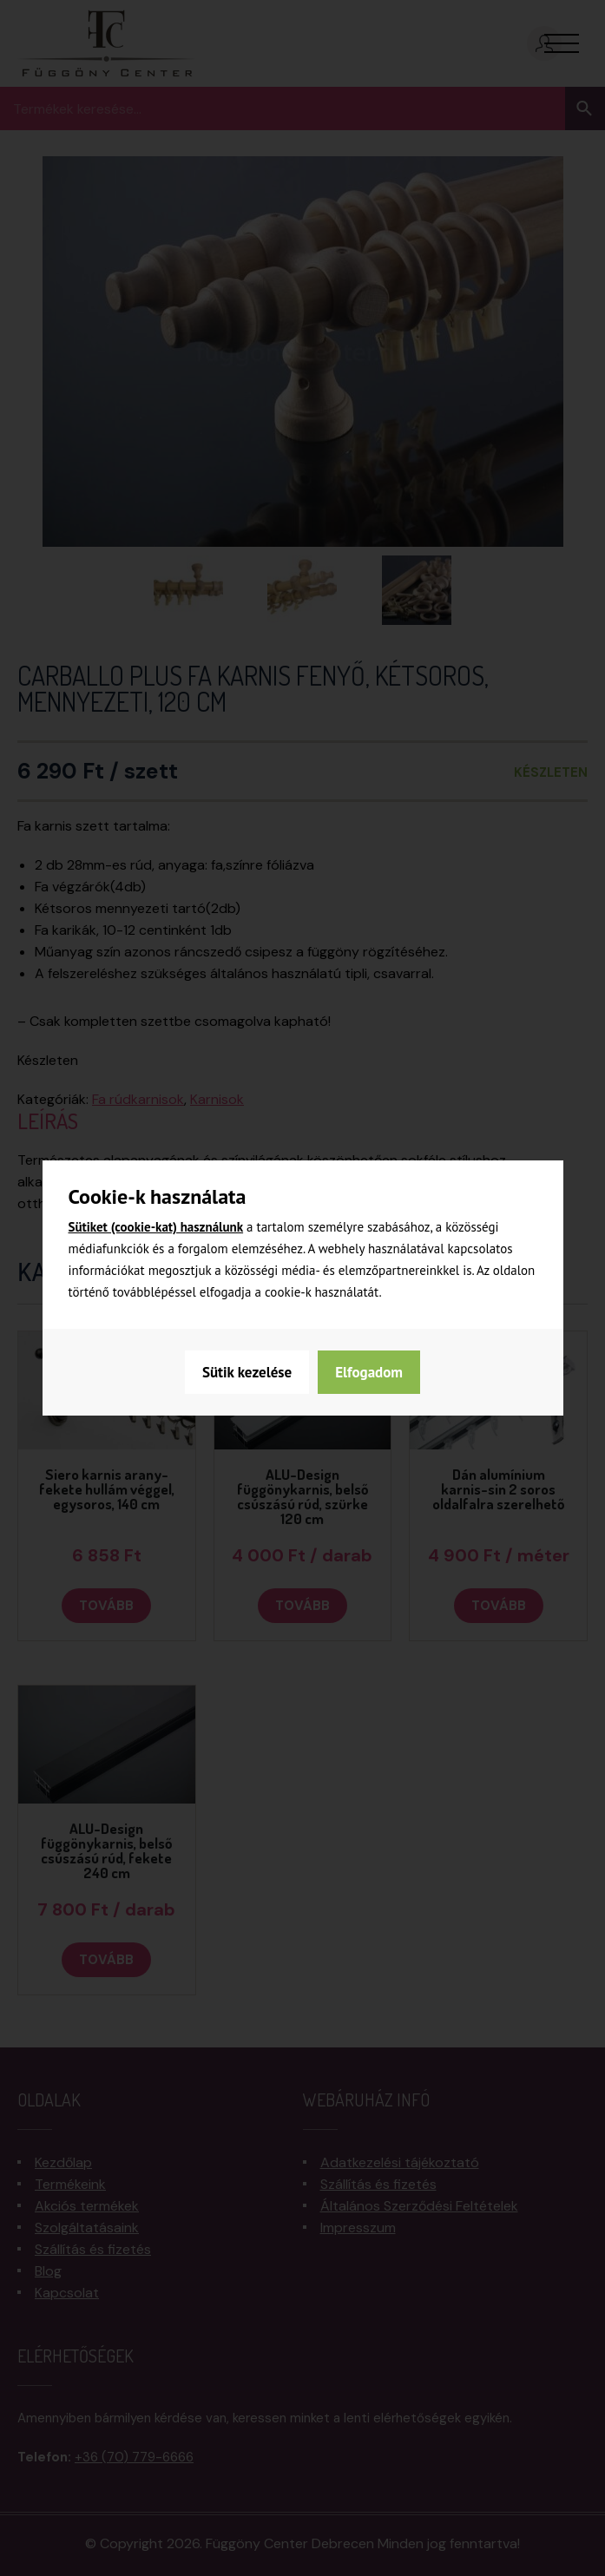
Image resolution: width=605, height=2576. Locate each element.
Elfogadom (369, 1372)
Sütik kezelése (247, 1372)
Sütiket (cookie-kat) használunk (156, 1227)
